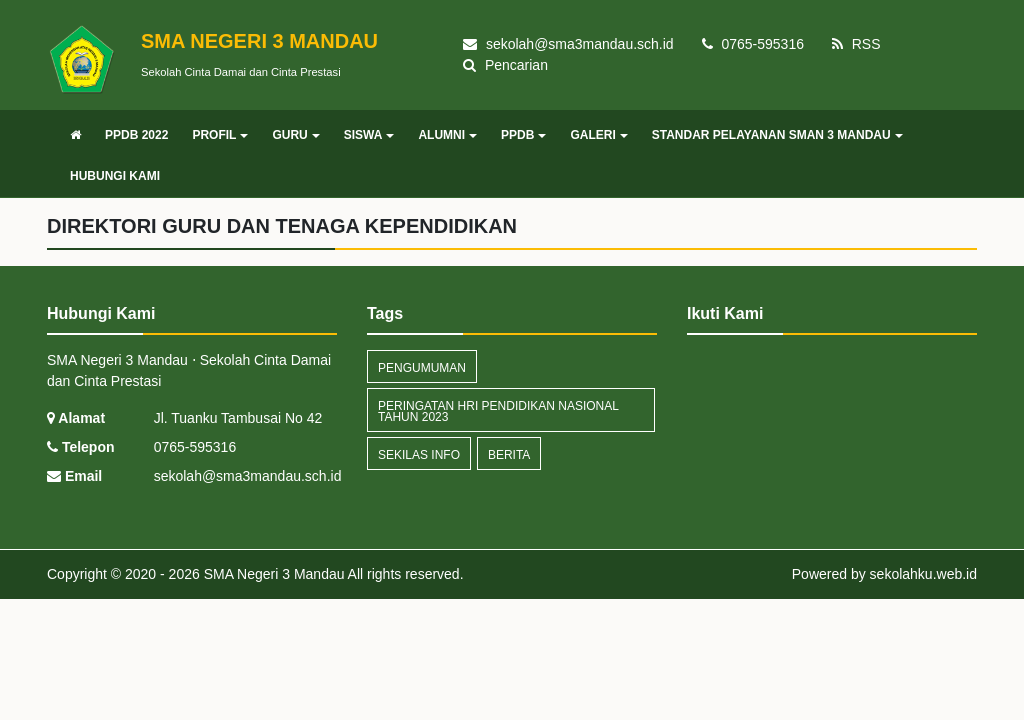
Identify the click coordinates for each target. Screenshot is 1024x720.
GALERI (598, 135)
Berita (509, 455)
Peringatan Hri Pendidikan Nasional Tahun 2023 (498, 411)
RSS (856, 44)
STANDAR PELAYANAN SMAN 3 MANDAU (777, 135)
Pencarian (505, 65)
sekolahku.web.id (923, 574)
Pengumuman (422, 368)
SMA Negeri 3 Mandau (272, 574)
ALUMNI (447, 135)
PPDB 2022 (136, 135)
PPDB (523, 135)
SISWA (369, 135)
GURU (295, 135)
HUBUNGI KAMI (115, 176)
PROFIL (220, 135)
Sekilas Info (419, 455)
